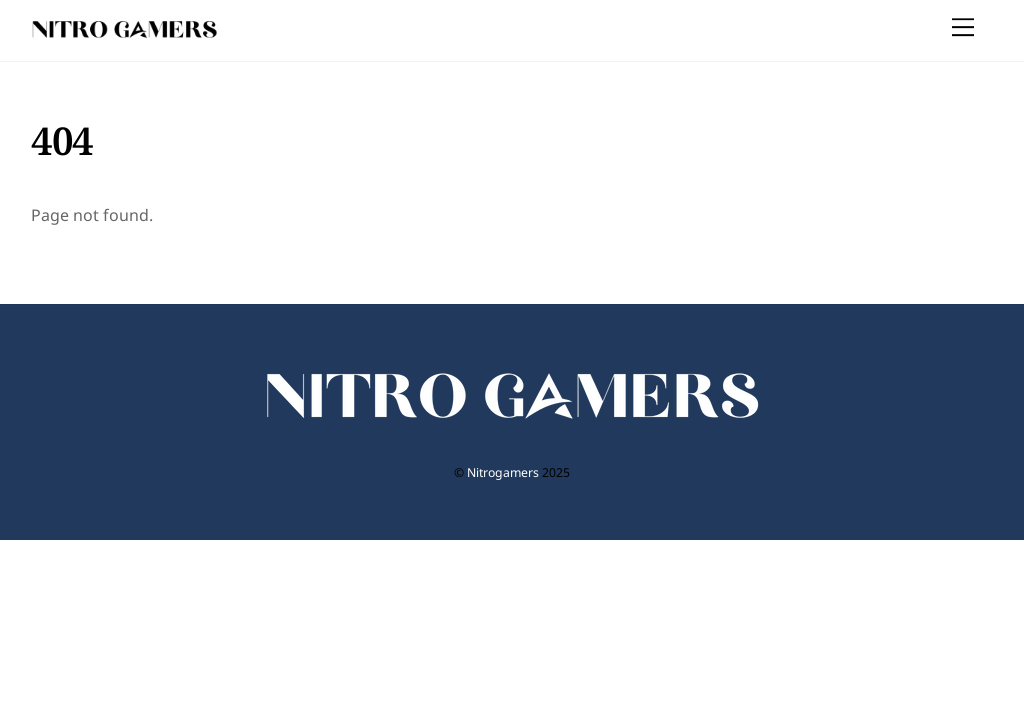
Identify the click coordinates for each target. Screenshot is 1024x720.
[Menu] (963, 27)
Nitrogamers (503, 472)
